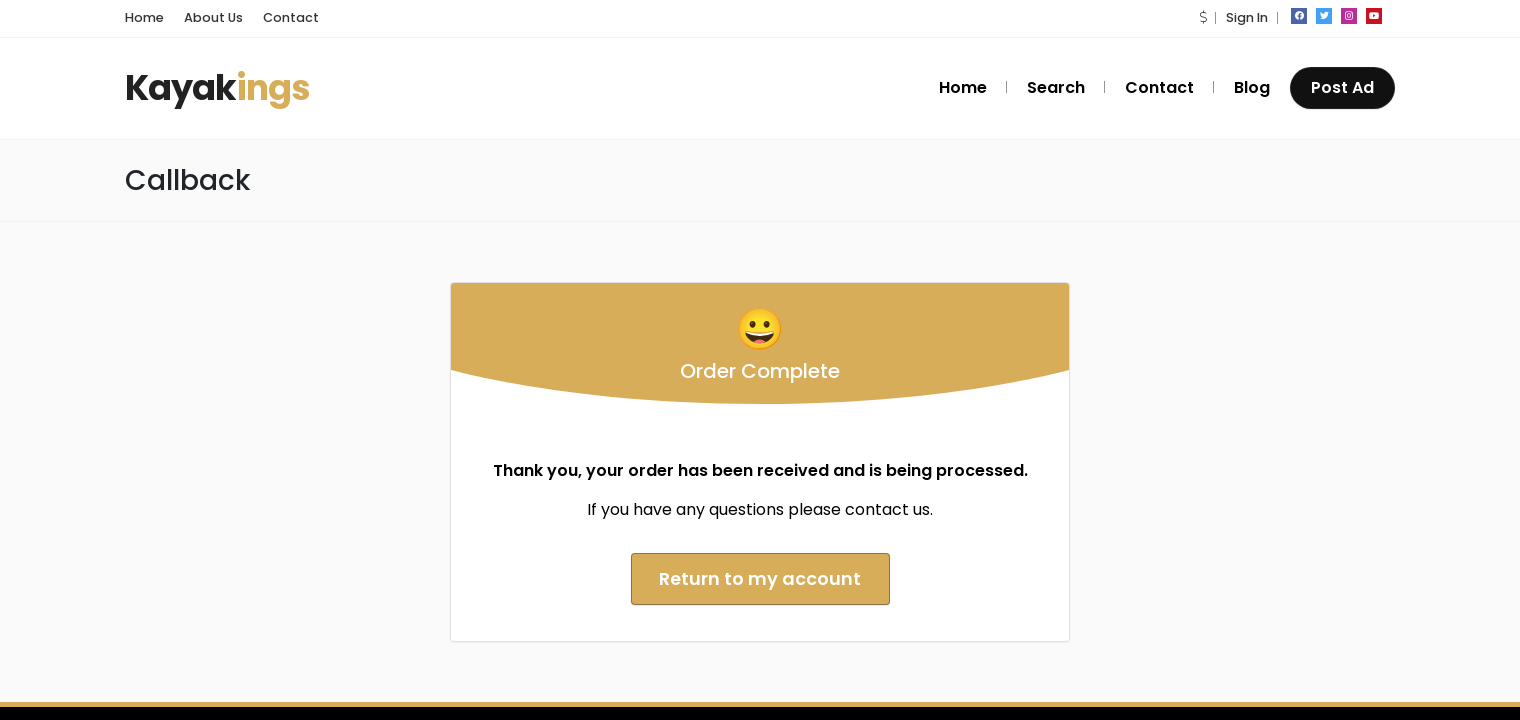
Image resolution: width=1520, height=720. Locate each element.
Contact (291, 17)
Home (144, 17)
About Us (213, 17)
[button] (1203, 17)
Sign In (1247, 17)
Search (1056, 87)
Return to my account (760, 578)
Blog (1252, 87)
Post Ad (1342, 87)
